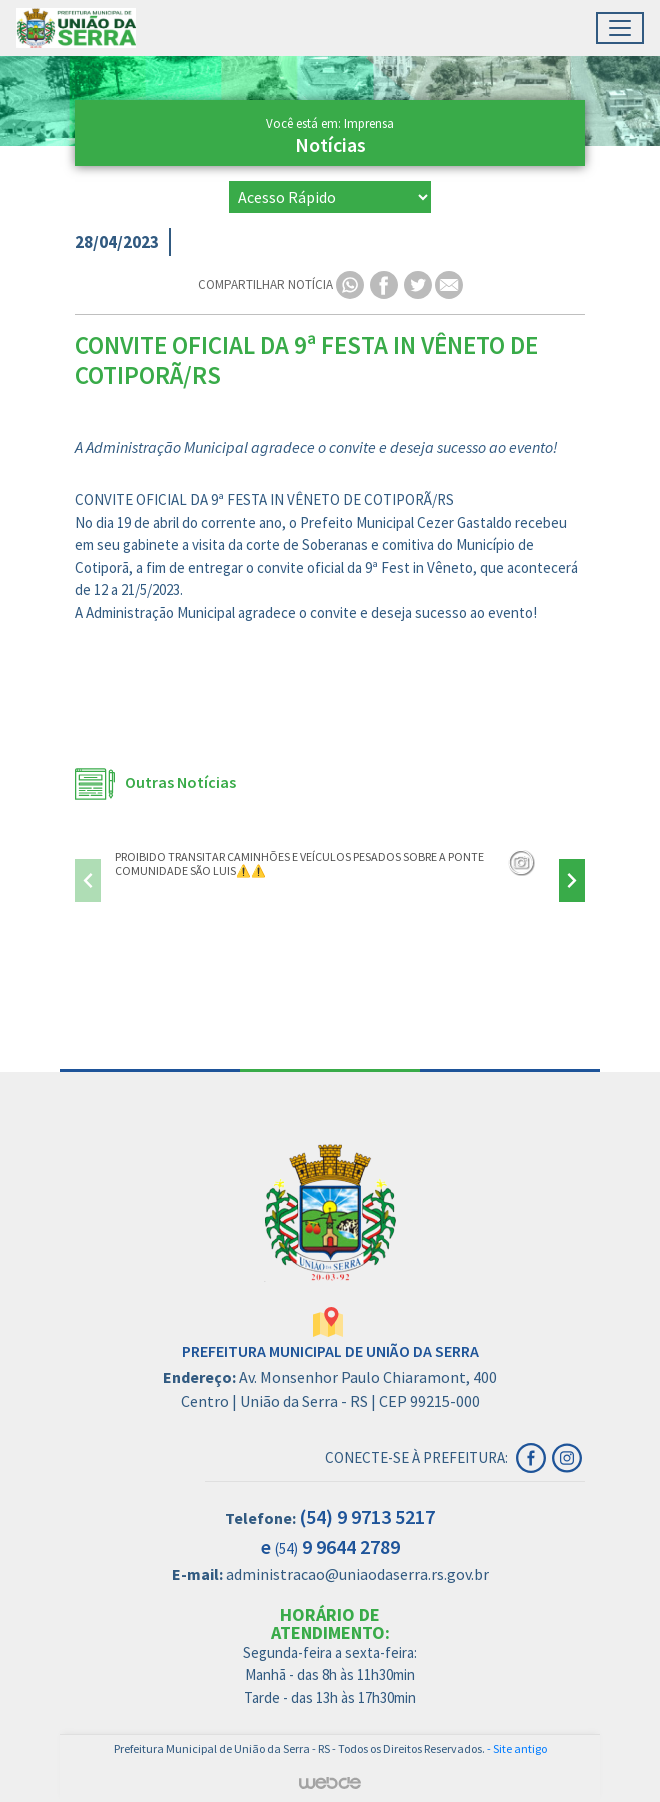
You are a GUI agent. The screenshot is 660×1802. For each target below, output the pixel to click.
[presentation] (88, 880)
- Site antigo (517, 1748)
